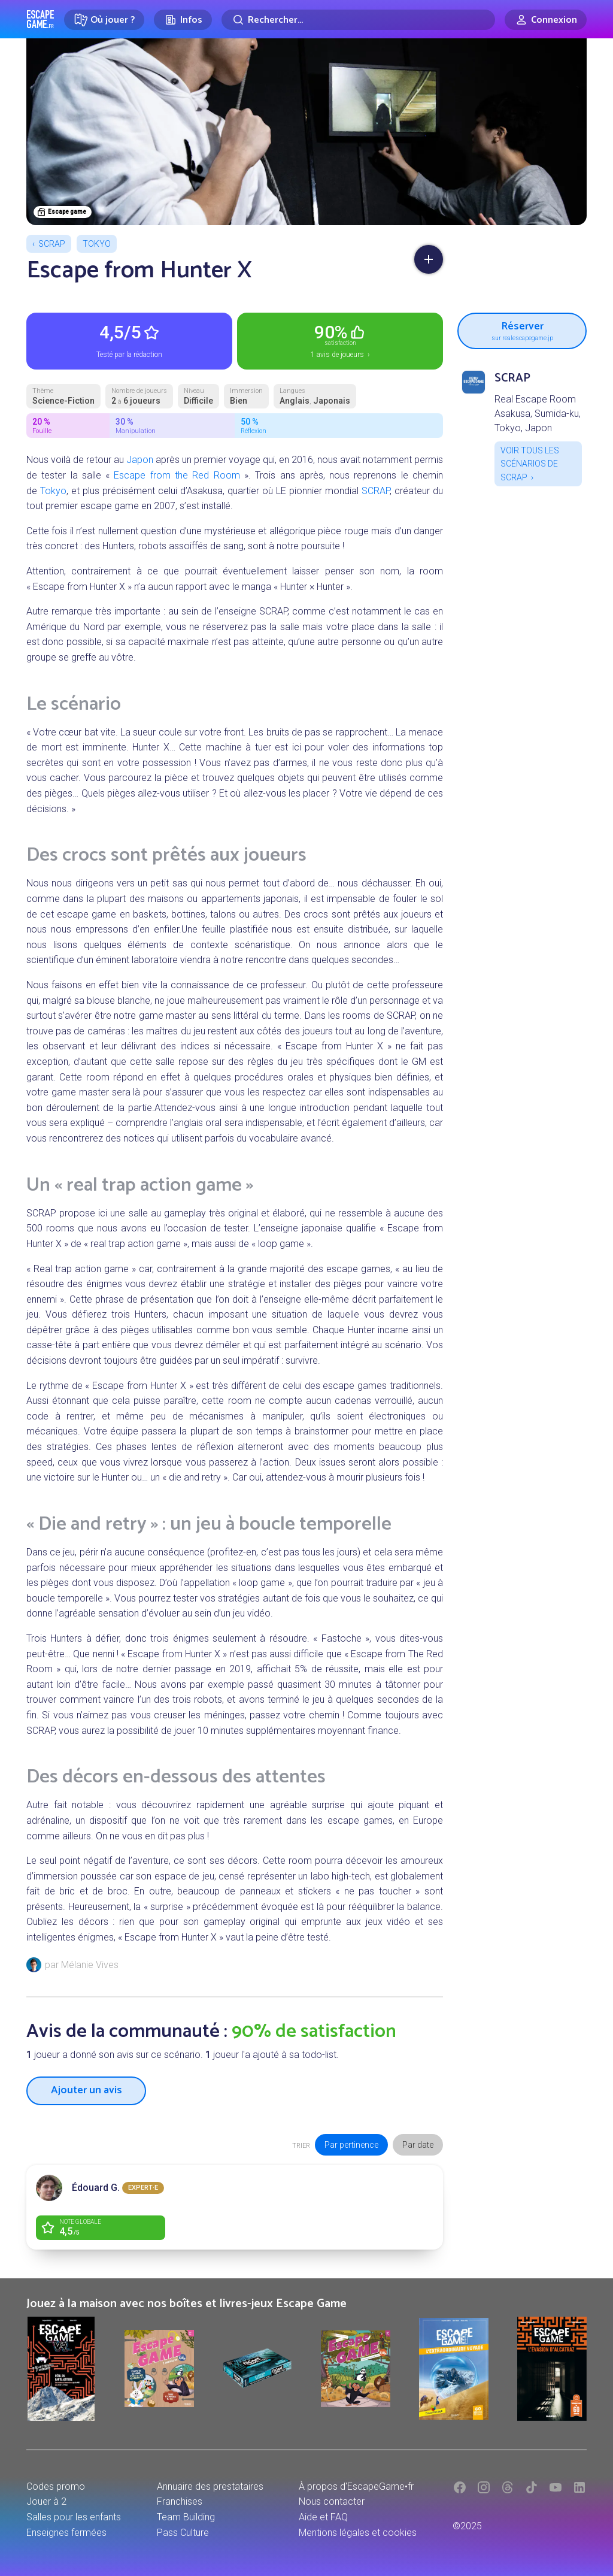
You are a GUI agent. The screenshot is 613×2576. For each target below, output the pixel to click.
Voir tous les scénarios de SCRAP (529, 464)
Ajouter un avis (86, 2090)
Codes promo (55, 2486)
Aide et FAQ (323, 2517)
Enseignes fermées (66, 2532)
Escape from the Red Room (176, 475)
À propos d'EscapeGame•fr (356, 2486)
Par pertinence (351, 2145)
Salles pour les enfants (73, 2517)
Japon (139, 459)
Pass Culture (183, 2532)
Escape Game (40, 19)
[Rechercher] (358, 20)
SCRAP (51, 244)
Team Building (186, 2517)
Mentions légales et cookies (358, 2532)
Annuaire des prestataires (210, 2486)
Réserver (522, 329)
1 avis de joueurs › (340, 340)
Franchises (179, 2501)
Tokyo (97, 244)
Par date (417, 2145)
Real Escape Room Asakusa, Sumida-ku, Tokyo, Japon (537, 413)
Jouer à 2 (46, 2501)
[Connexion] (546, 20)
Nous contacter (332, 2501)
